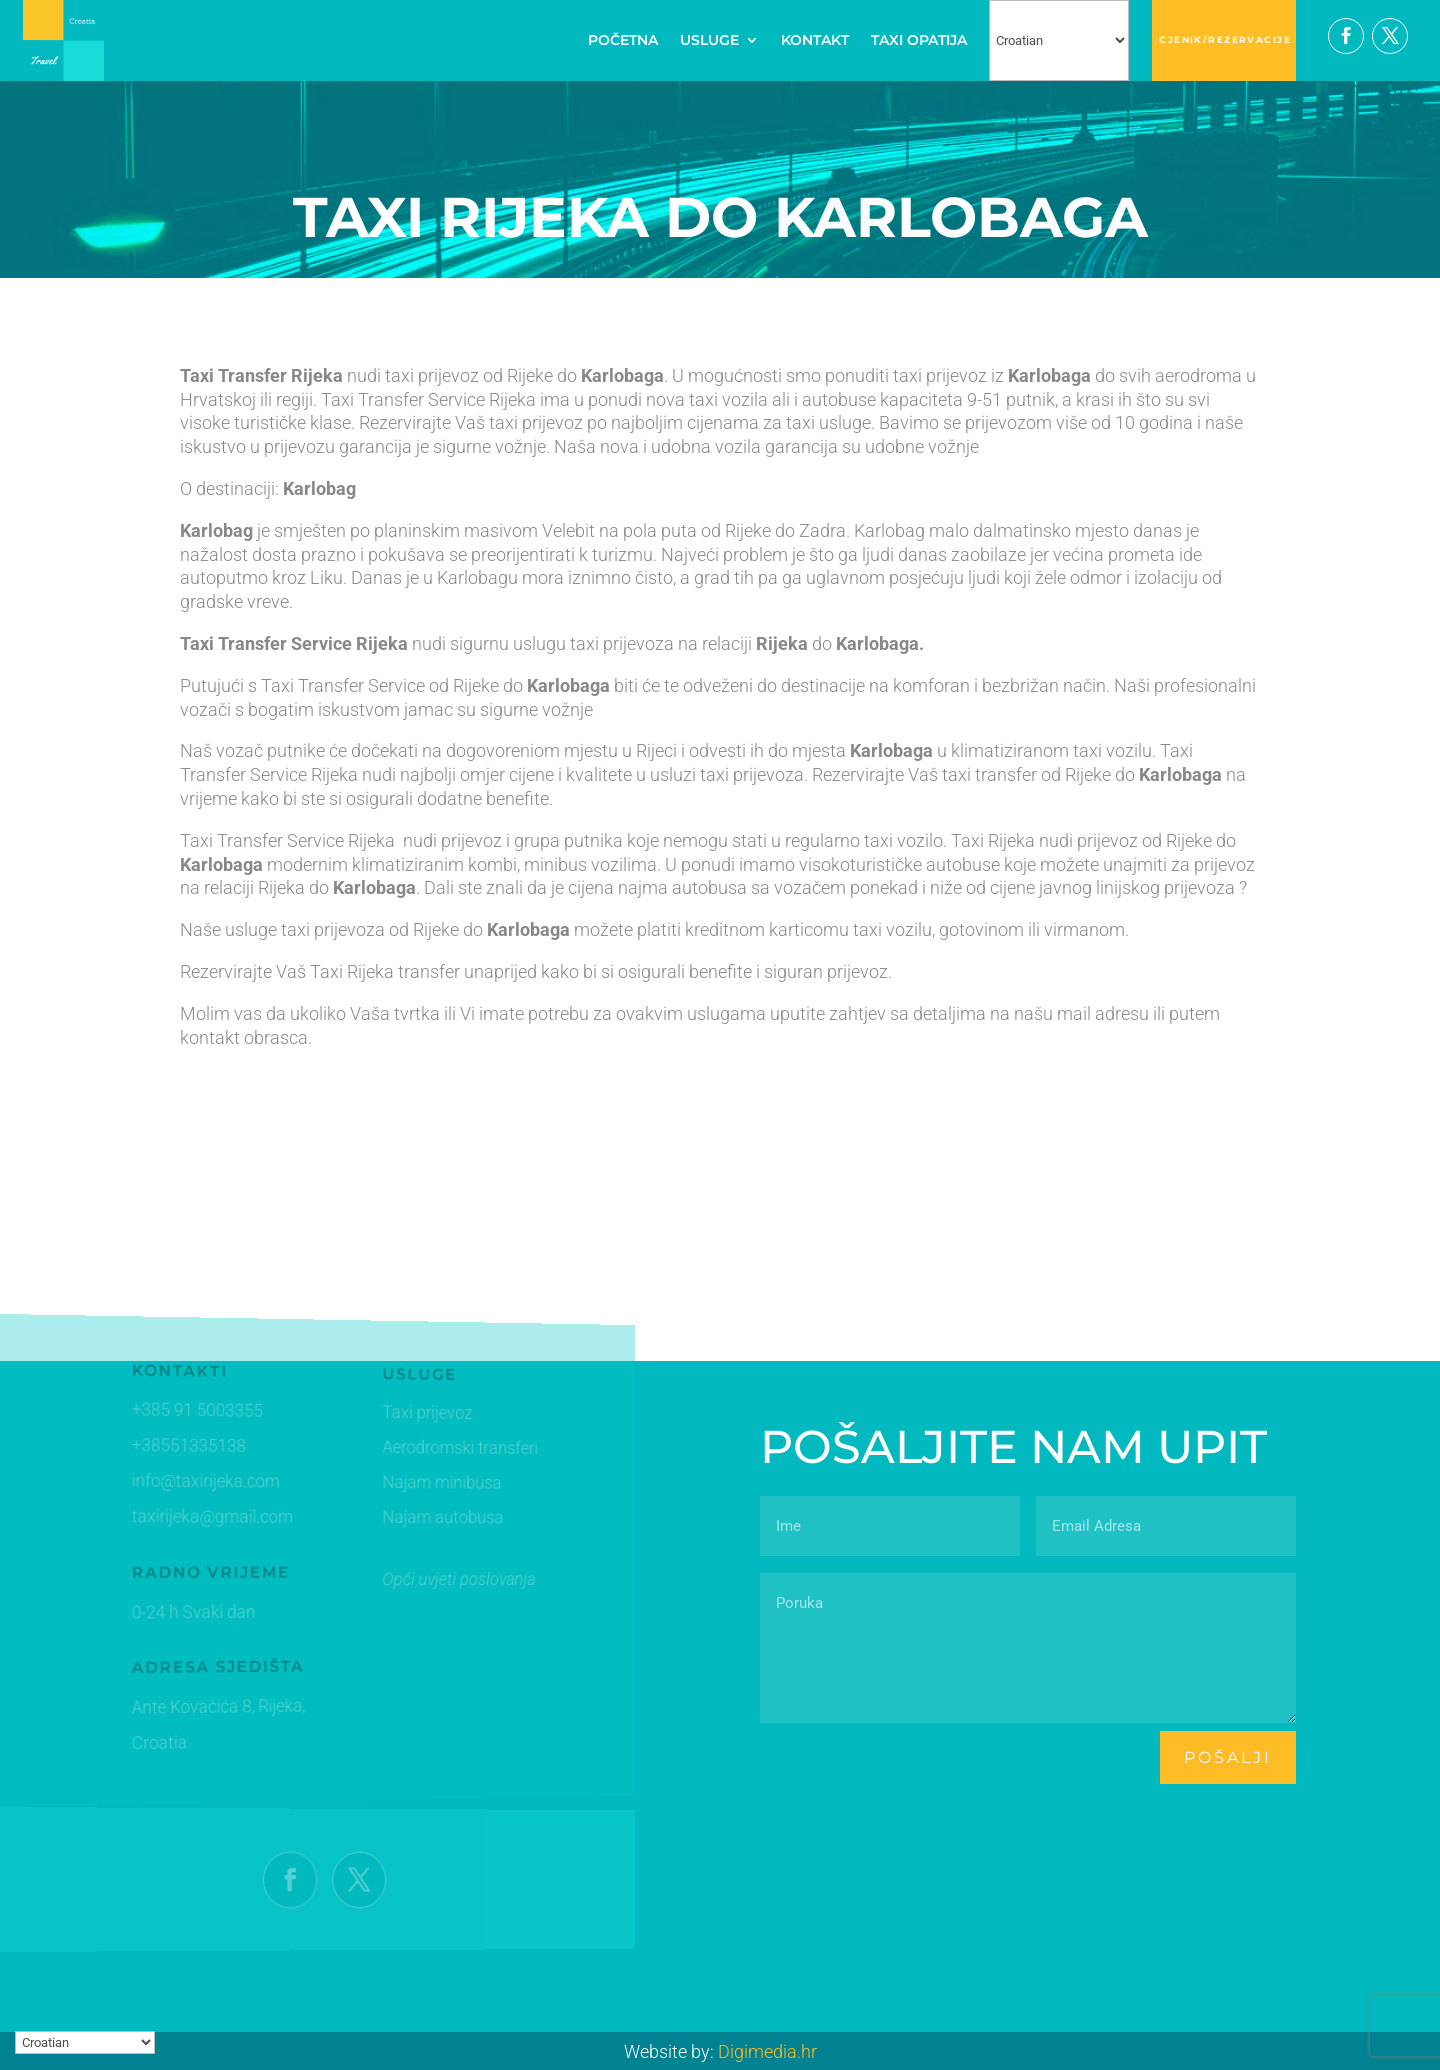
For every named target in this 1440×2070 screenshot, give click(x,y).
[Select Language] (1059, 40)
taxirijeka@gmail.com (206, 1517)
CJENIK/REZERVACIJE (1225, 40)
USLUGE (709, 40)
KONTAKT (815, 40)
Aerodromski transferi (441, 1451)
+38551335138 (184, 1447)
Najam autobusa (425, 1518)
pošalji (1228, 1757)
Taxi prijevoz (410, 1416)
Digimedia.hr (767, 2051)
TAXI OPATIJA (919, 40)
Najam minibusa (424, 1484)
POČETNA (623, 40)
